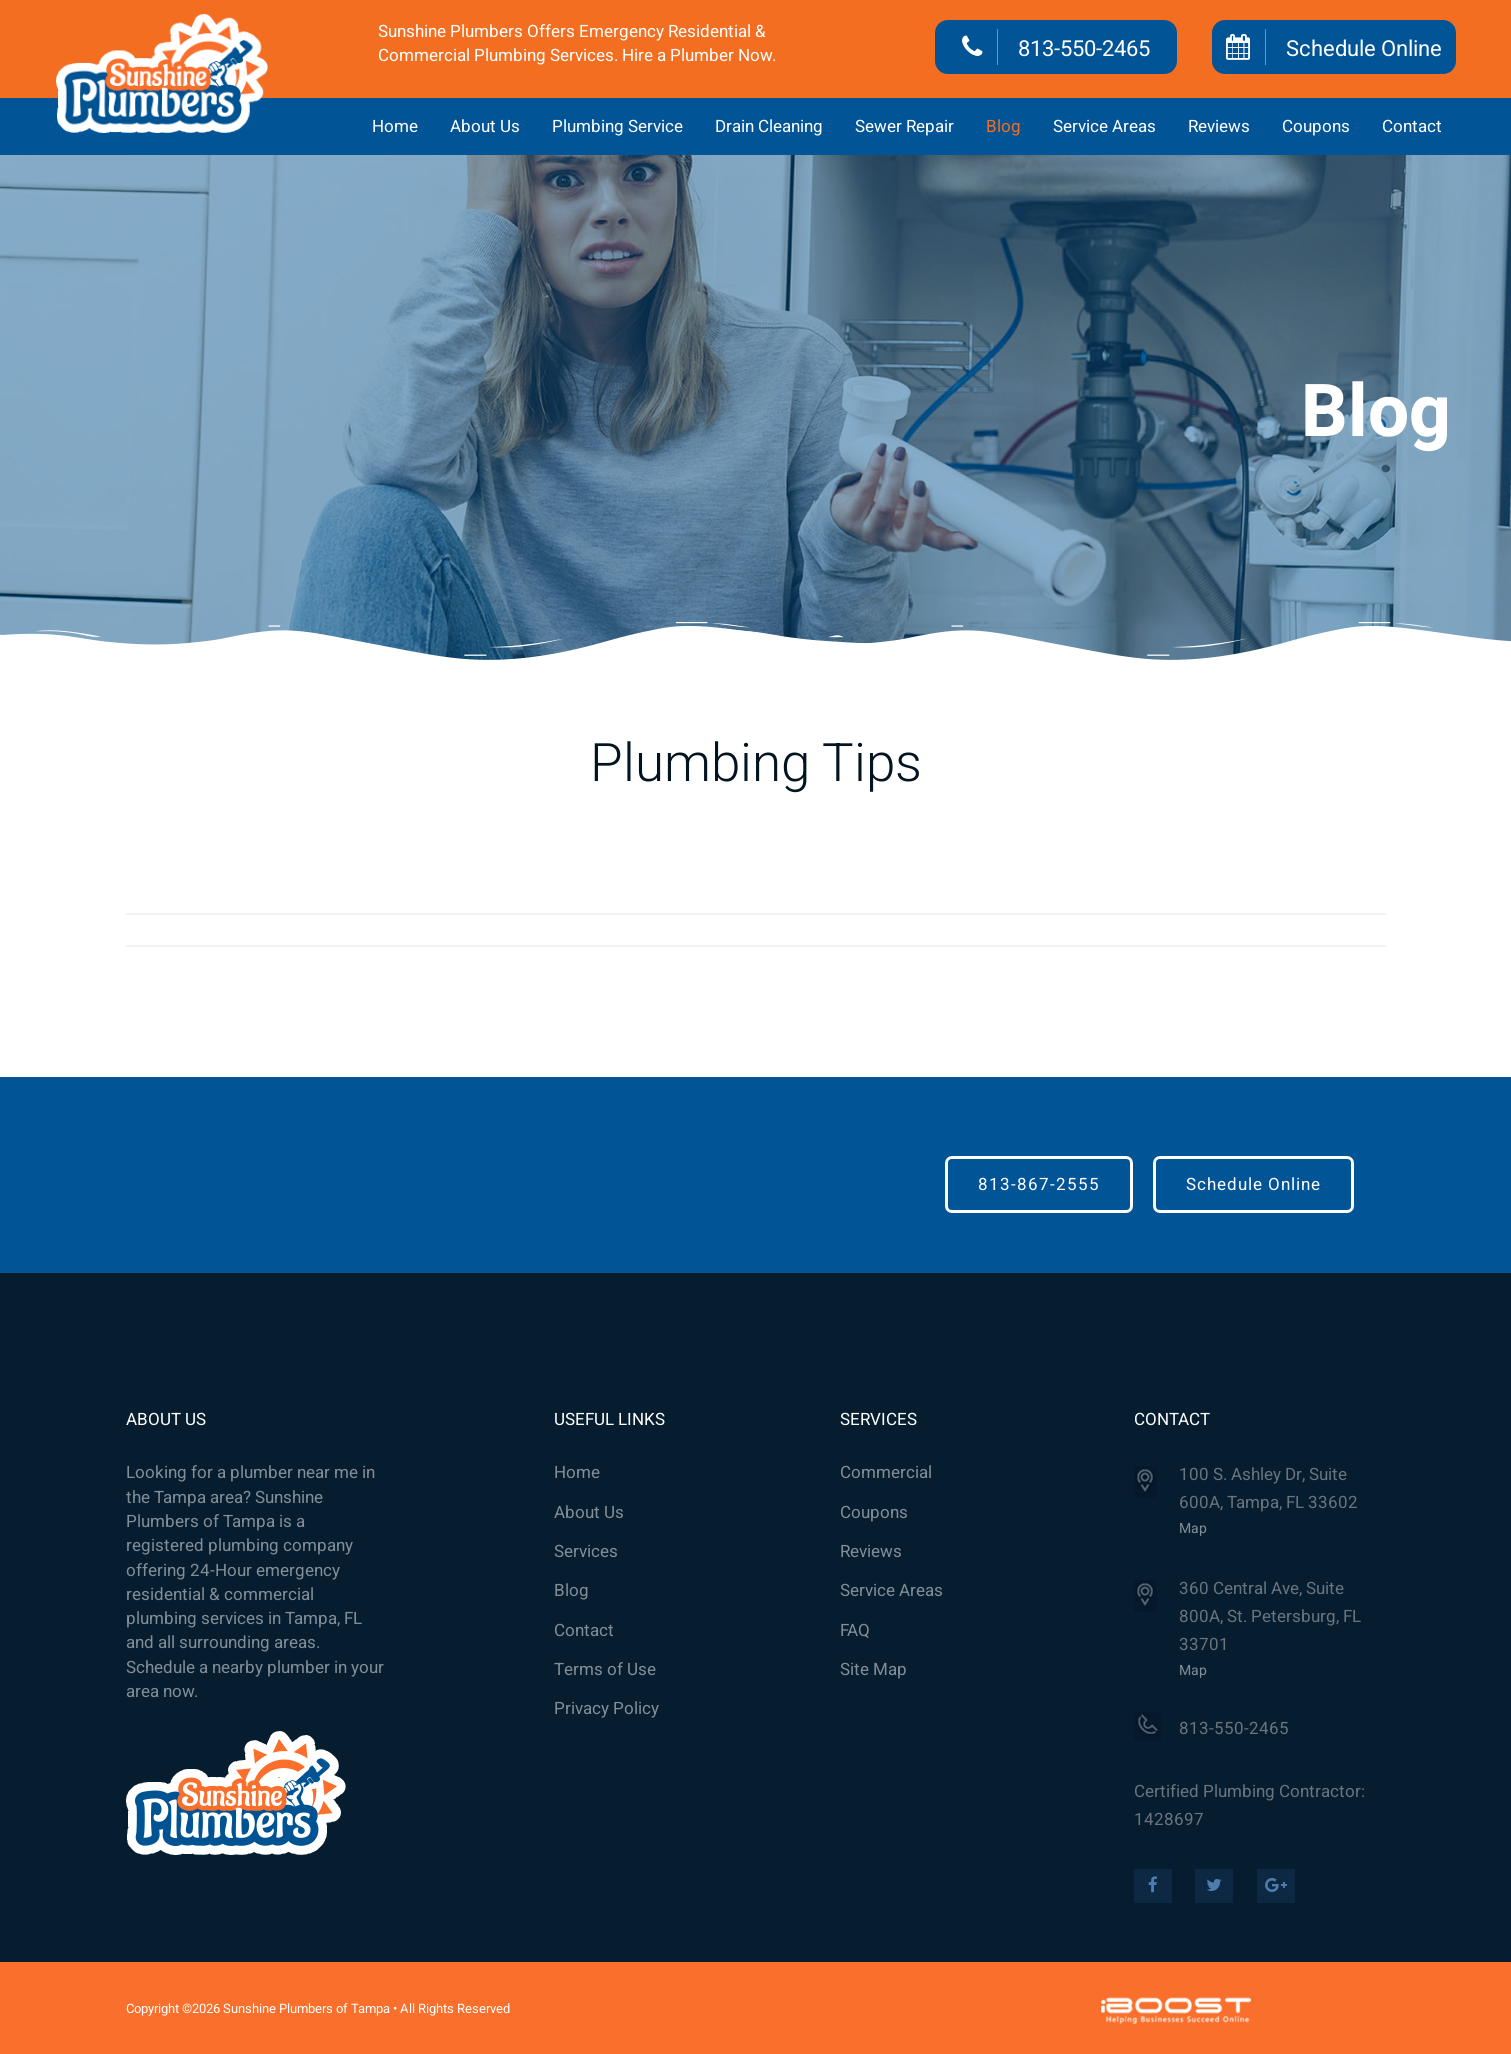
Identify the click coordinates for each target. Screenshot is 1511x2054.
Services (586, 1552)
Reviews (1219, 126)
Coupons (1316, 126)
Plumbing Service (617, 126)
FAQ (855, 1631)
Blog (1003, 126)
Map (1193, 1528)
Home (395, 126)
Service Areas (1104, 126)
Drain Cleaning (769, 126)
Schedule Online (1364, 49)
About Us (485, 126)
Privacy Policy (606, 1709)
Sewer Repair (904, 126)
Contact (1412, 126)
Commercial (886, 1473)
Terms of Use (605, 1670)
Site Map (873, 1670)
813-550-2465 (1084, 49)
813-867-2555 (1039, 1184)
